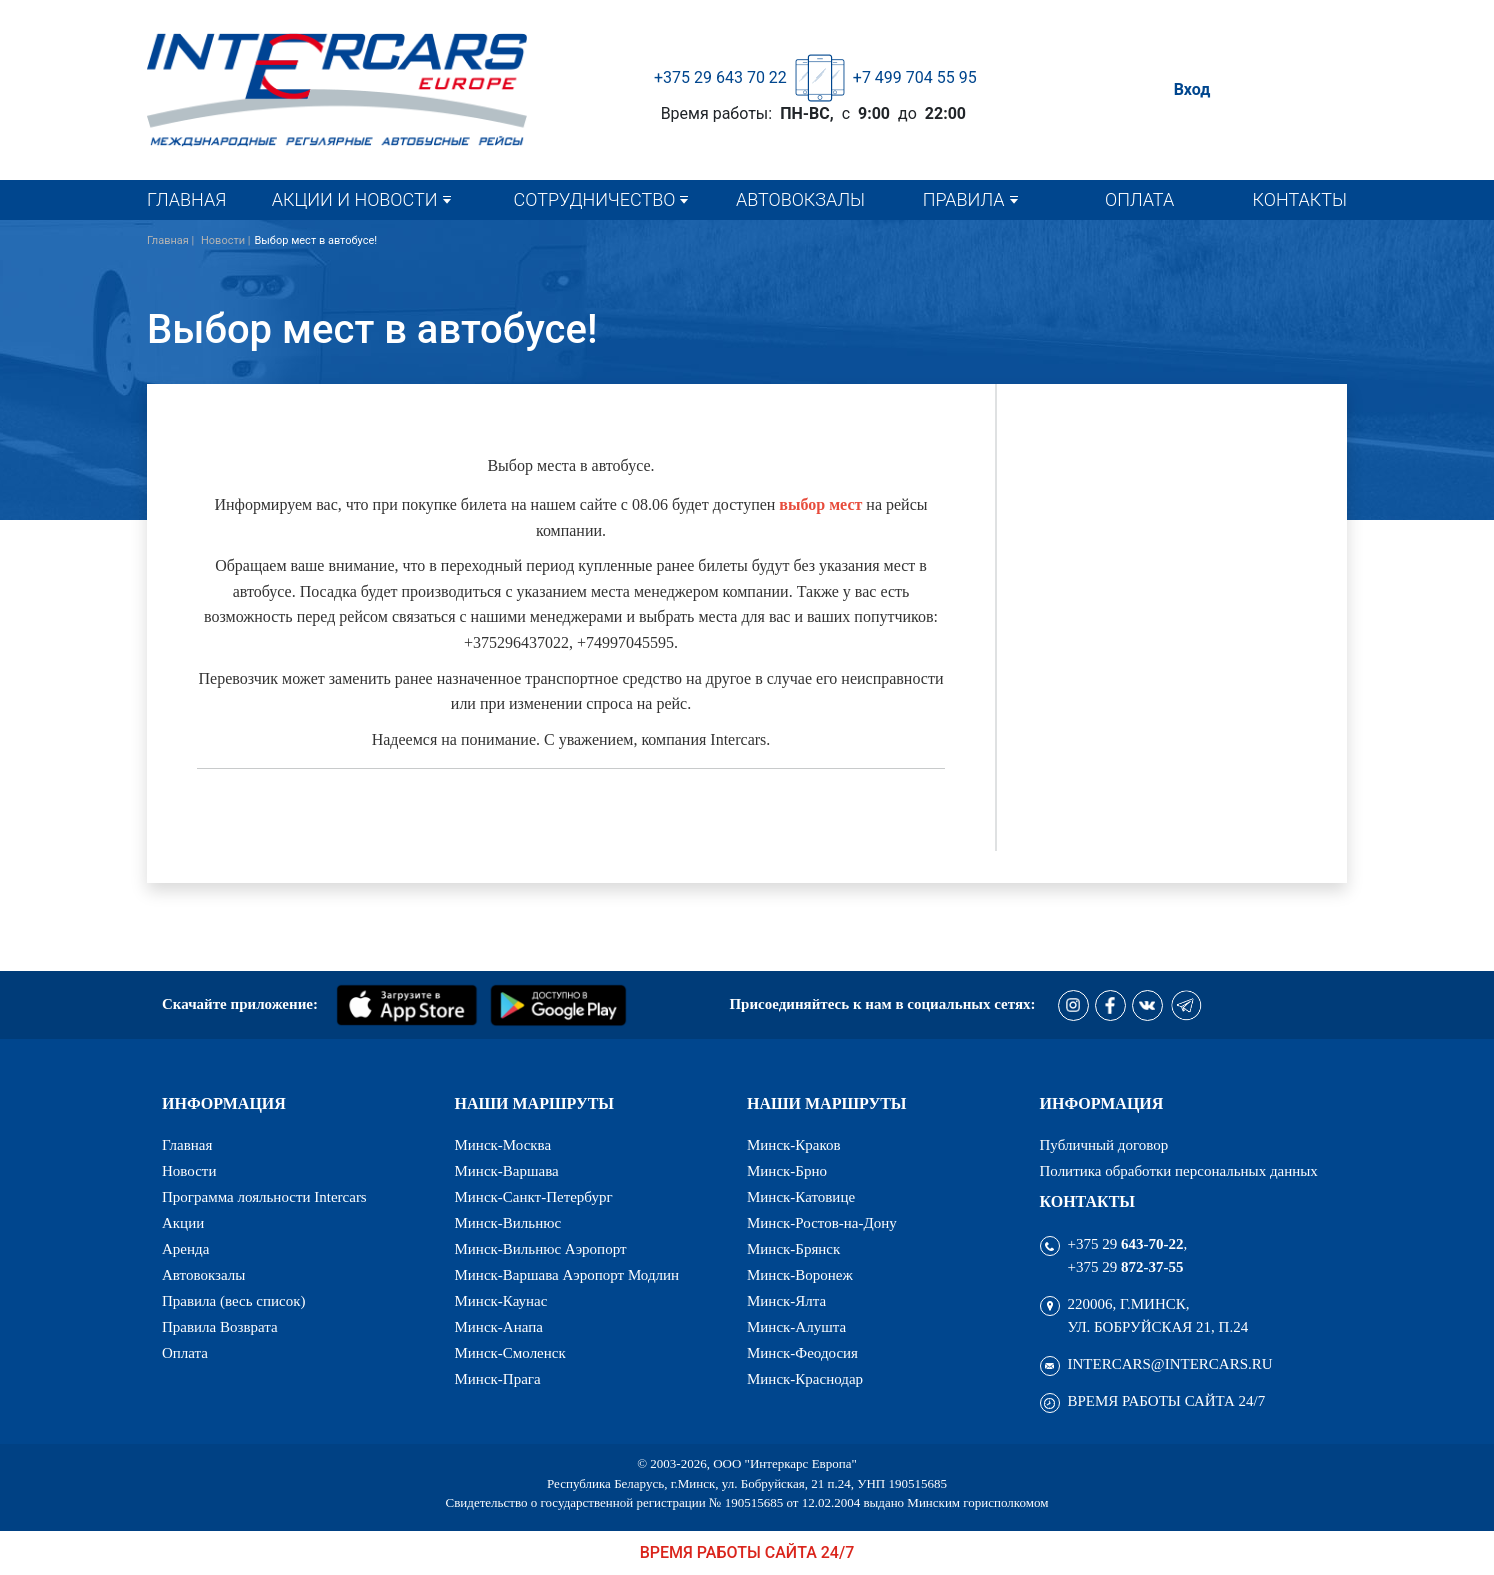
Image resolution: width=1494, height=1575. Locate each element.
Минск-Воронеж (800, 1275)
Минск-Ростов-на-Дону (822, 1223)
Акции (183, 1223)
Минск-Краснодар (805, 1379)
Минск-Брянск (793, 1249)
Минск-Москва (503, 1145)
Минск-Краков (794, 1145)
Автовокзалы (800, 199)
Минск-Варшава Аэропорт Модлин (567, 1275)
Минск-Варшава (507, 1171)
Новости (189, 1171)
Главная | (172, 240)
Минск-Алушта (796, 1327)
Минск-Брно (787, 1171)
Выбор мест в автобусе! (315, 240)
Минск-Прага (498, 1379)
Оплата (1139, 199)
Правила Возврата (220, 1327)
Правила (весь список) (233, 1301)
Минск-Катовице (801, 1197)
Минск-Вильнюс (508, 1223)
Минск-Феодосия (802, 1353)
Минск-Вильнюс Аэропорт (541, 1249)
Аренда (185, 1249)
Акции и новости (355, 199)
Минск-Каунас (501, 1301)
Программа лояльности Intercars (264, 1197)
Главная (186, 199)
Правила (964, 199)
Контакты (1300, 199)
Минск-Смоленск (510, 1353)
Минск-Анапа (499, 1327)
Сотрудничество (595, 199)
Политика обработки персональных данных (1179, 1171)
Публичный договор (1104, 1145)
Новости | (226, 240)
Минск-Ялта (786, 1301)
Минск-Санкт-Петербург (534, 1197)
